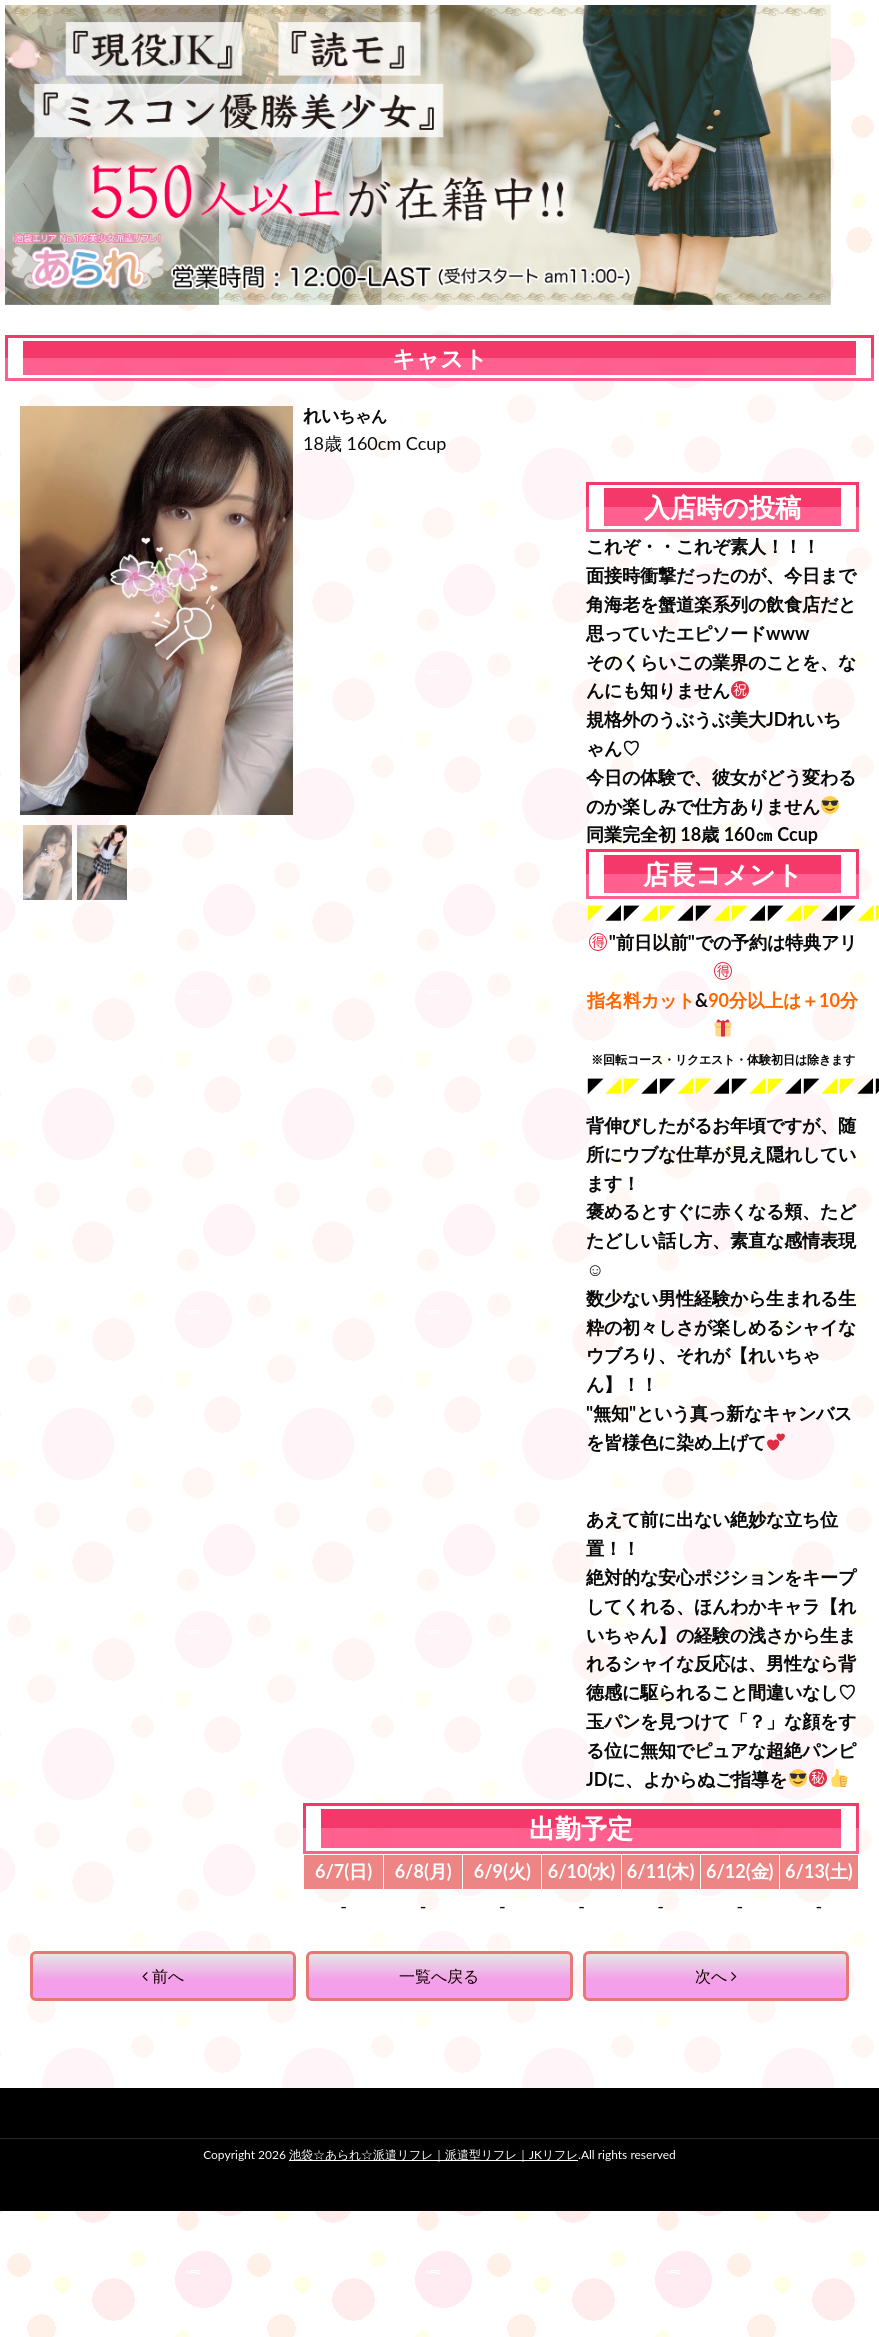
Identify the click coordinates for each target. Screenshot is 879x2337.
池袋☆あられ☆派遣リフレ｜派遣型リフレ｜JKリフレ (433, 2154)
